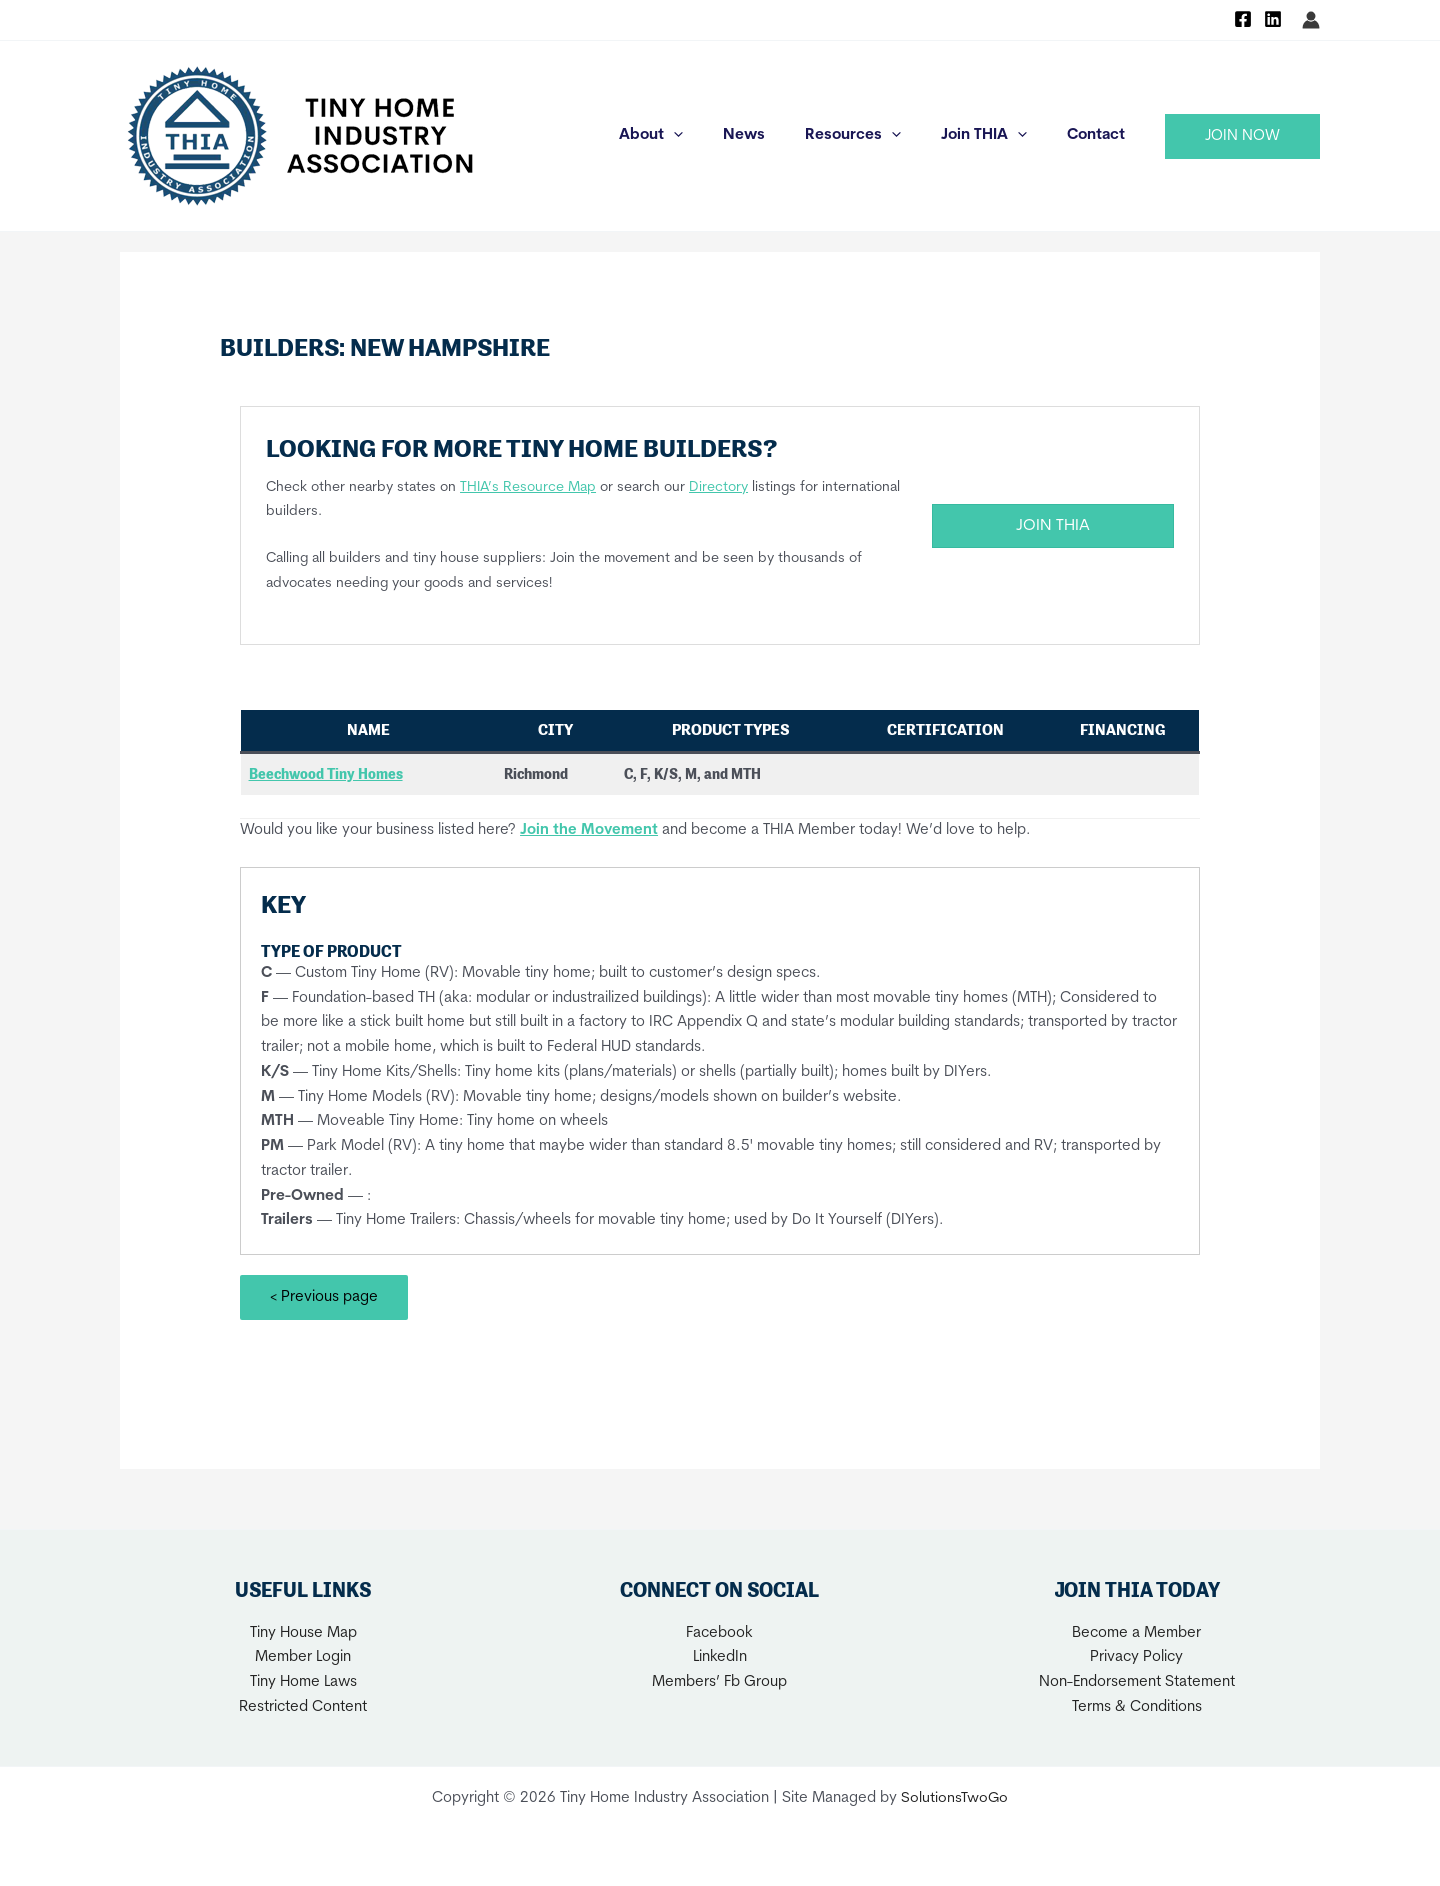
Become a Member (1136, 1632)
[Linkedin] (1273, 19)
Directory (718, 487)
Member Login (303, 1657)
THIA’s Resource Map (528, 487)
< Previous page (324, 1297)
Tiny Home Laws (303, 1682)
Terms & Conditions (1137, 1706)
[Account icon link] (1311, 20)
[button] (1242, 136)
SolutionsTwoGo (955, 1797)
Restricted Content (303, 1706)
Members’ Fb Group (719, 1682)
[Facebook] (1243, 19)
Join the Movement (590, 829)
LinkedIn (720, 1657)
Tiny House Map (303, 1632)
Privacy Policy (1136, 1657)
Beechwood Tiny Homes (326, 774)
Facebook (719, 1632)
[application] (718, 136)
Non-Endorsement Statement (1137, 1682)
